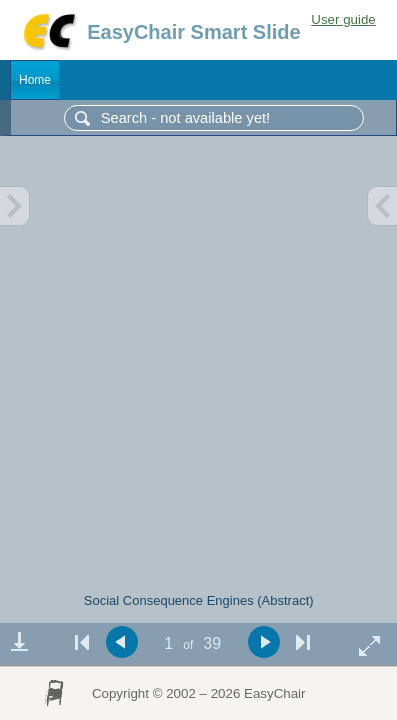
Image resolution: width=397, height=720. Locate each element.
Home (35, 80)
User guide (343, 19)
